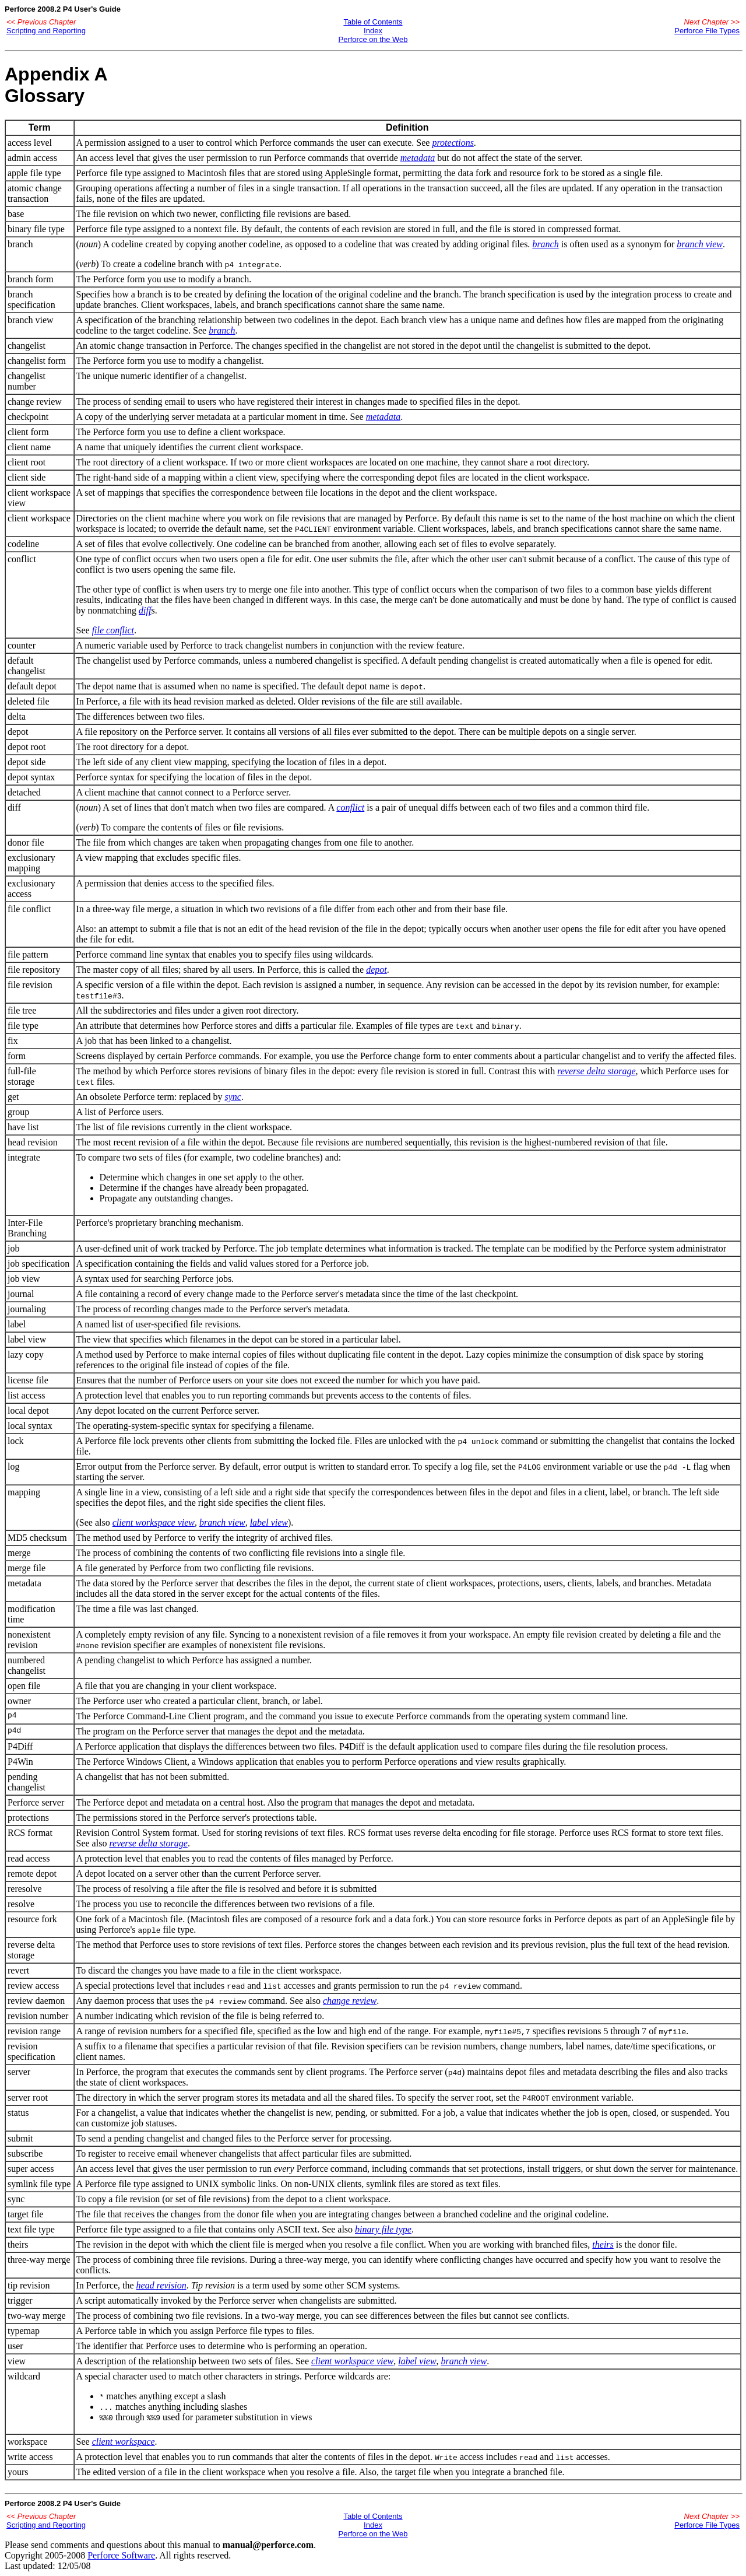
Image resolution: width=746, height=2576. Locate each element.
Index (373, 30)
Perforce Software (121, 2555)
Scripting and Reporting (46, 30)
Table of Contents (372, 21)
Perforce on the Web (372, 39)
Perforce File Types (707, 30)
